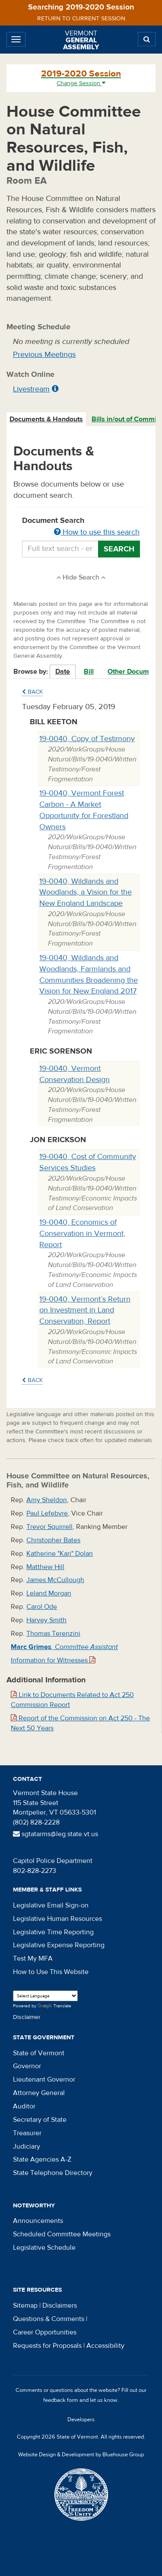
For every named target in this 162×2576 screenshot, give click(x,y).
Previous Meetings (44, 355)
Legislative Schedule (44, 2247)
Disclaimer (27, 2017)
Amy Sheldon (46, 1500)
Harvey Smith (46, 1620)
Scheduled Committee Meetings (62, 2234)
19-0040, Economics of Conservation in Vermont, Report (82, 1233)
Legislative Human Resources (57, 1918)
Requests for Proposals (47, 2345)
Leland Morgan (48, 1593)
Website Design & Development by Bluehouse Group (81, 2454)
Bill (89, 671)
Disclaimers (59, 2305)
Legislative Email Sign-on (51, 1905)
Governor (27, 2066)
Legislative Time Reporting (53, 1932)
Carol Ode (41, 1606)
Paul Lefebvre (47, 1513)
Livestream (31, 389)
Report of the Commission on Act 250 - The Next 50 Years (80, 1723)
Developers (81, 2419)
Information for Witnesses (53, 1660)
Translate (54, 2006)
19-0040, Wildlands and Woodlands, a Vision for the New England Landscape (85, 892)
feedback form (60, 2400)
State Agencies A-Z (42, 2159)
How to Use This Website (51, 1972)
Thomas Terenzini (53, 1633)
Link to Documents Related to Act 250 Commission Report (72, 1700)
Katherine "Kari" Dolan (59, 1553)
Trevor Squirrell (49, 1526)
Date (62, 671)
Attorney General (39, 2093)
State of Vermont (38, 2053)
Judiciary (26, 2146)
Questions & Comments (48, 2319)
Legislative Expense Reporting (59, 1945)
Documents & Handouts (46, 419)
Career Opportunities (44, 2332)
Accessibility (105, 2345)
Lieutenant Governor (44, 2079)
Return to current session (81, 18)
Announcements (38, 2220)
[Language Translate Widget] (45, 1995)
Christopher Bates (53, 1540)
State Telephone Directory (52, 2172)
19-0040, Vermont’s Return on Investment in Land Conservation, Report (84, 1310)
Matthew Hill (45, 1567)
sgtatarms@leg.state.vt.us (55, 1834)
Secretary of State (40, 2119)
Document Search (81, 527)
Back (32, 692)
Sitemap (25, 2305)
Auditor (24, 2106)
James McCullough (55, 1580)
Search (119, 549)
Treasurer (27, 2133)
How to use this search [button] (97, 532)
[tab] (46, 419)
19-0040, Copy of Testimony (87, 739)
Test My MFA (33, 1958)
